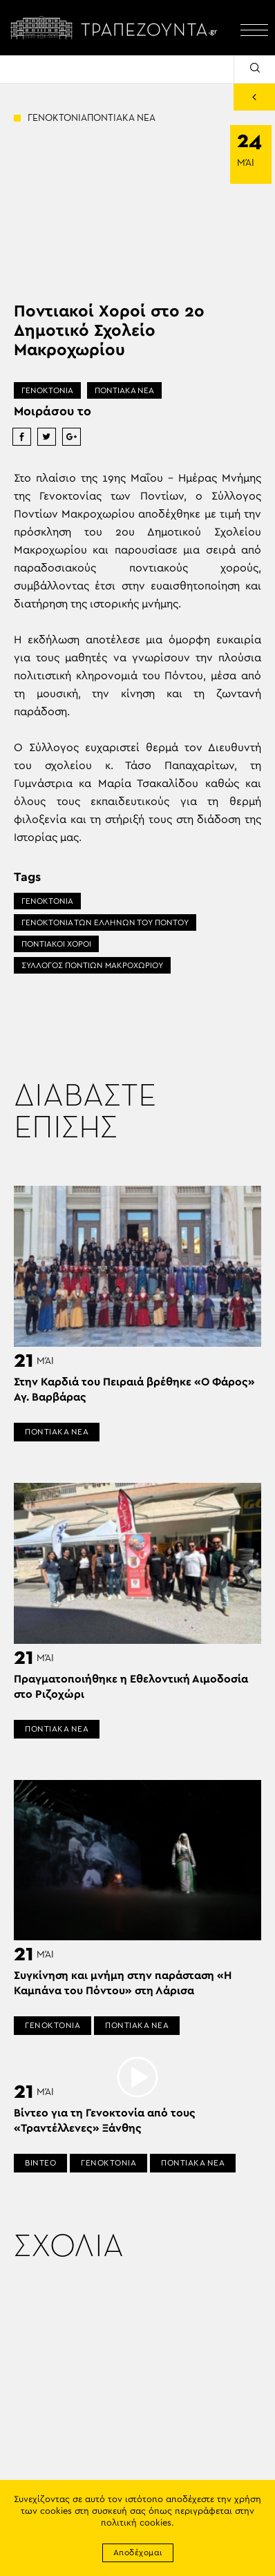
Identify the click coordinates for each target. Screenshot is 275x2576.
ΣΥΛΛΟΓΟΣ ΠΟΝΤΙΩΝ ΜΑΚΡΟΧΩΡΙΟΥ (92, 965)
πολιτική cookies (136, 2523)
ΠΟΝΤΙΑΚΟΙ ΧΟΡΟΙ (56, 944)
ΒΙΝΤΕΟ (40, 2163)
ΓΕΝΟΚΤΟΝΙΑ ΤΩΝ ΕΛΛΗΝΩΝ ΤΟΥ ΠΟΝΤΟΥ (105, 922)
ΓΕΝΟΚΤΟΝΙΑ (47, 390)
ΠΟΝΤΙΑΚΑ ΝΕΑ (124, 390)
